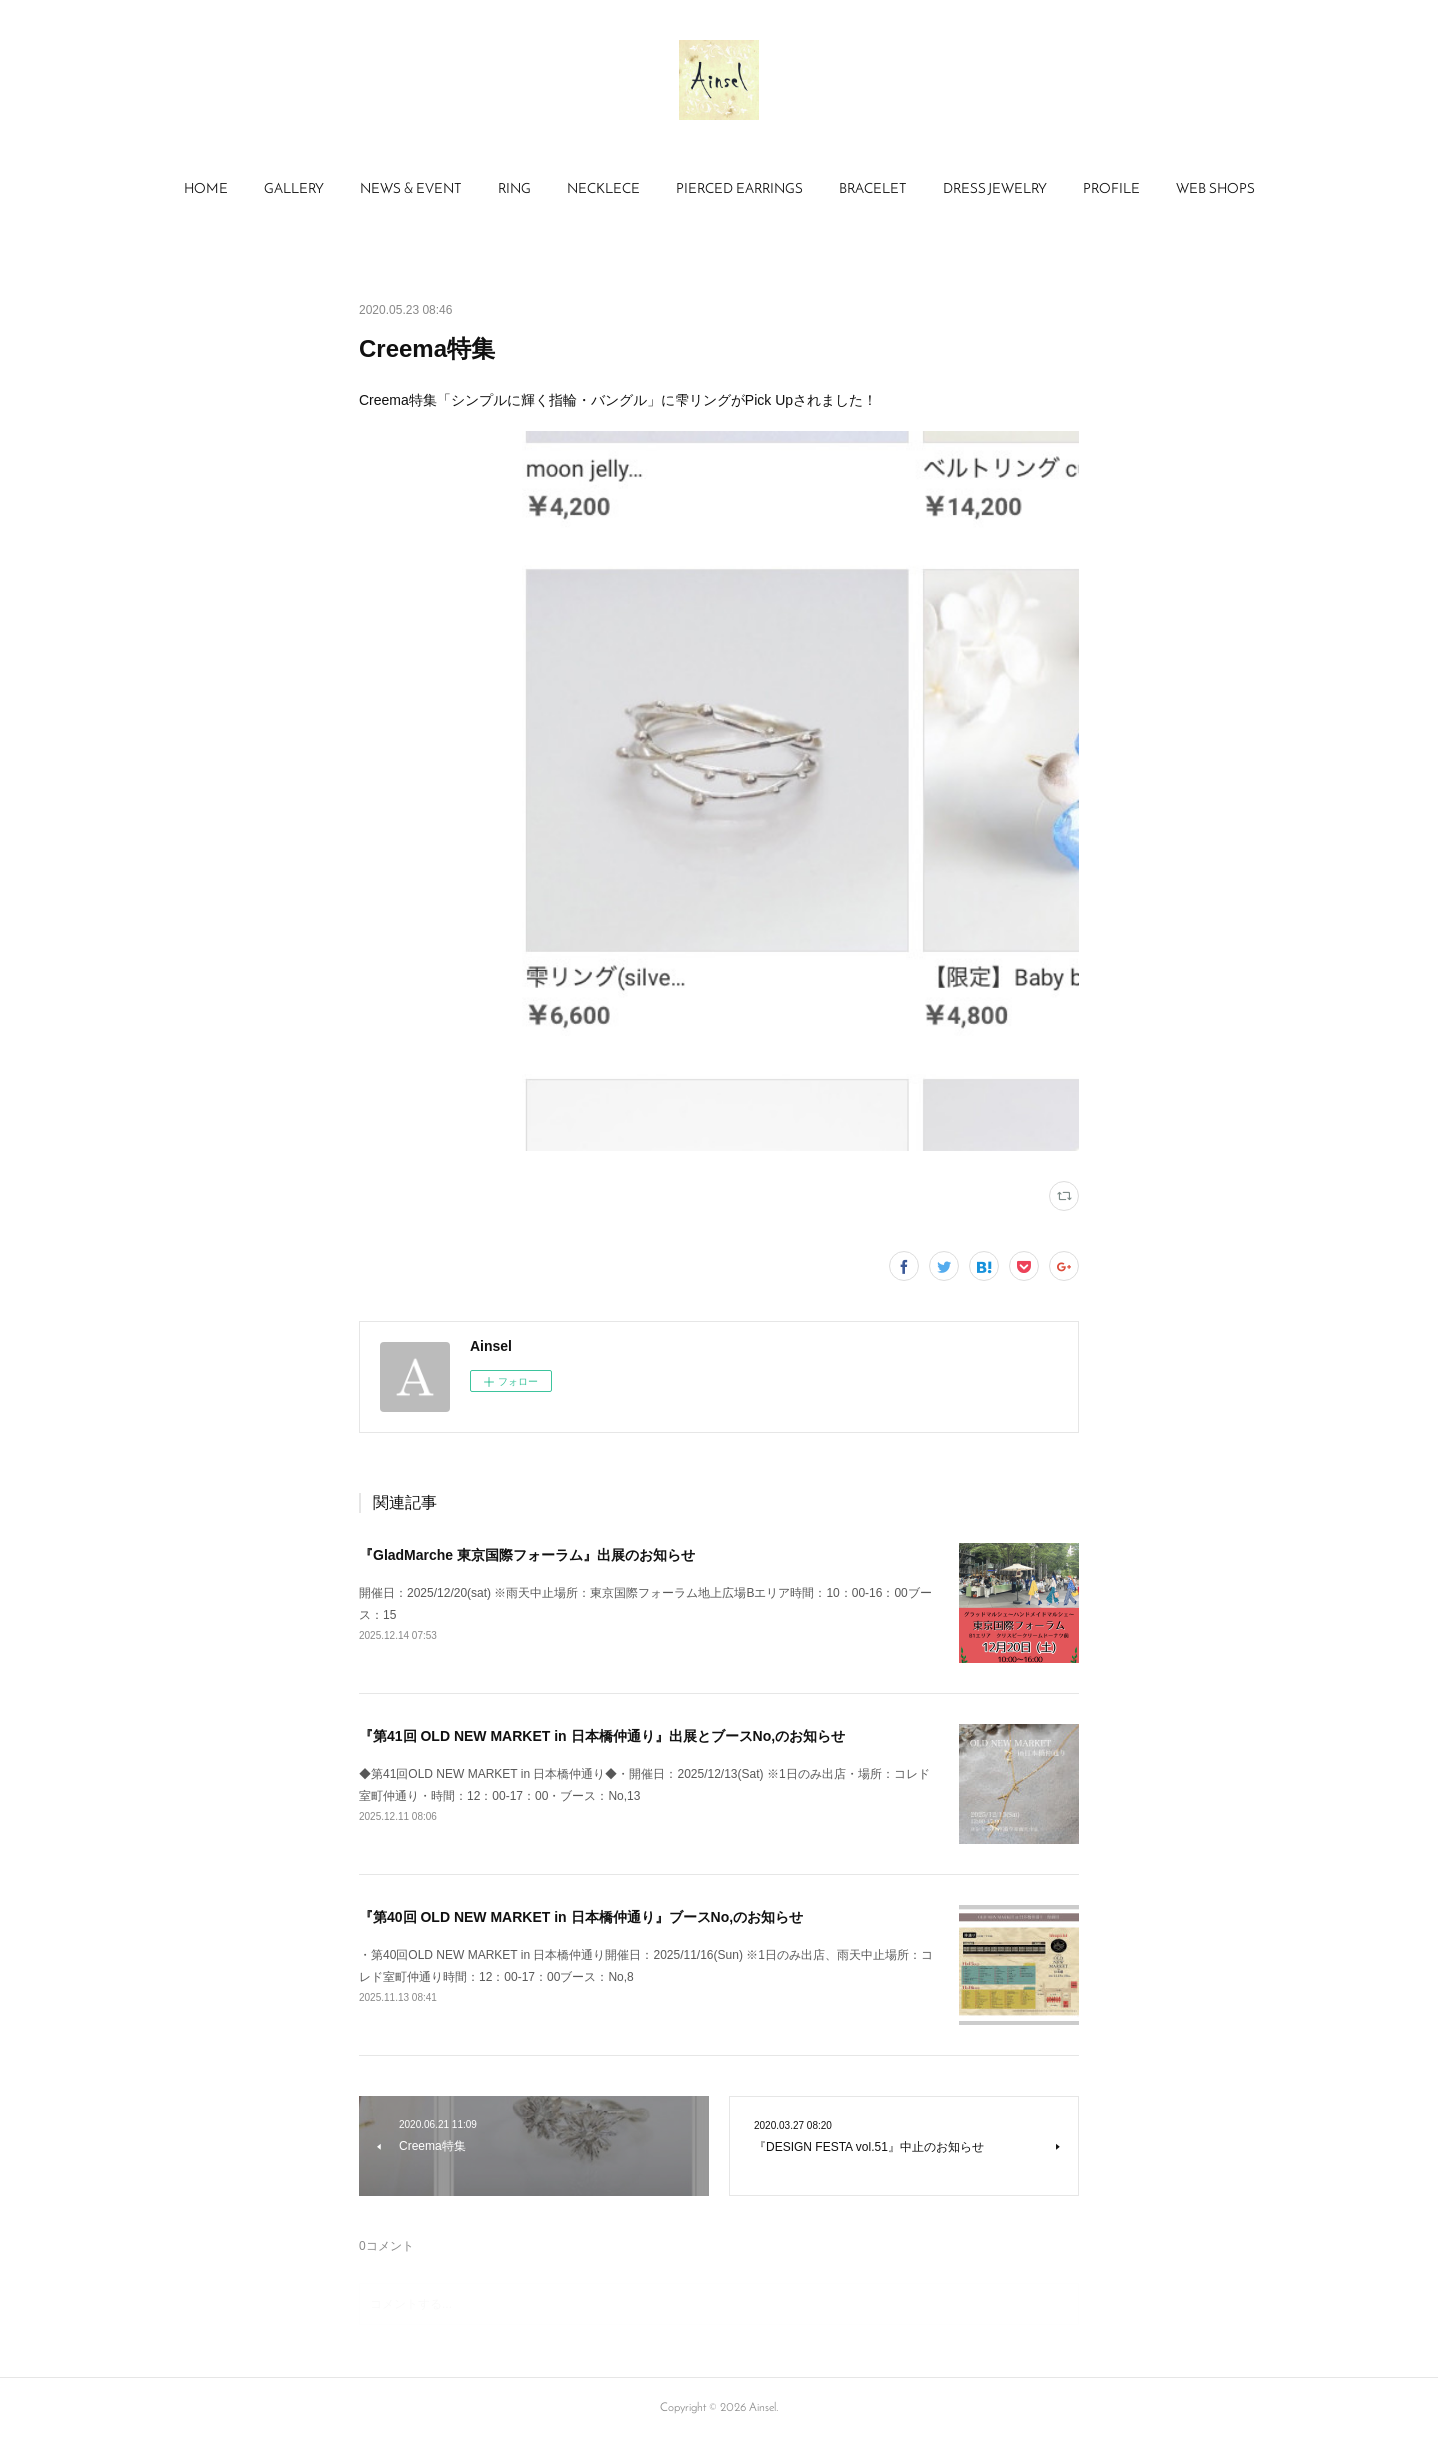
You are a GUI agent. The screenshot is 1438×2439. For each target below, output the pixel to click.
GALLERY (294, 189)
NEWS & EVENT (411, 189)
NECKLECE (603, 189)
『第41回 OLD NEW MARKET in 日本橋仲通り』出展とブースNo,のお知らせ (602, 1736)
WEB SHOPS (1215, 189)
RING (514, 189)
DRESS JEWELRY (995, 189)
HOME (206, 189)
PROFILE (1111, 189)
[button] (206, 190)
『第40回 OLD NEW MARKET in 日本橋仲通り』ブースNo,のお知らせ (581, 1917)
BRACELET (873, 189)
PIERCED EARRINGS (739, 189)
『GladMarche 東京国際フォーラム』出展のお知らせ (527, 1555)
